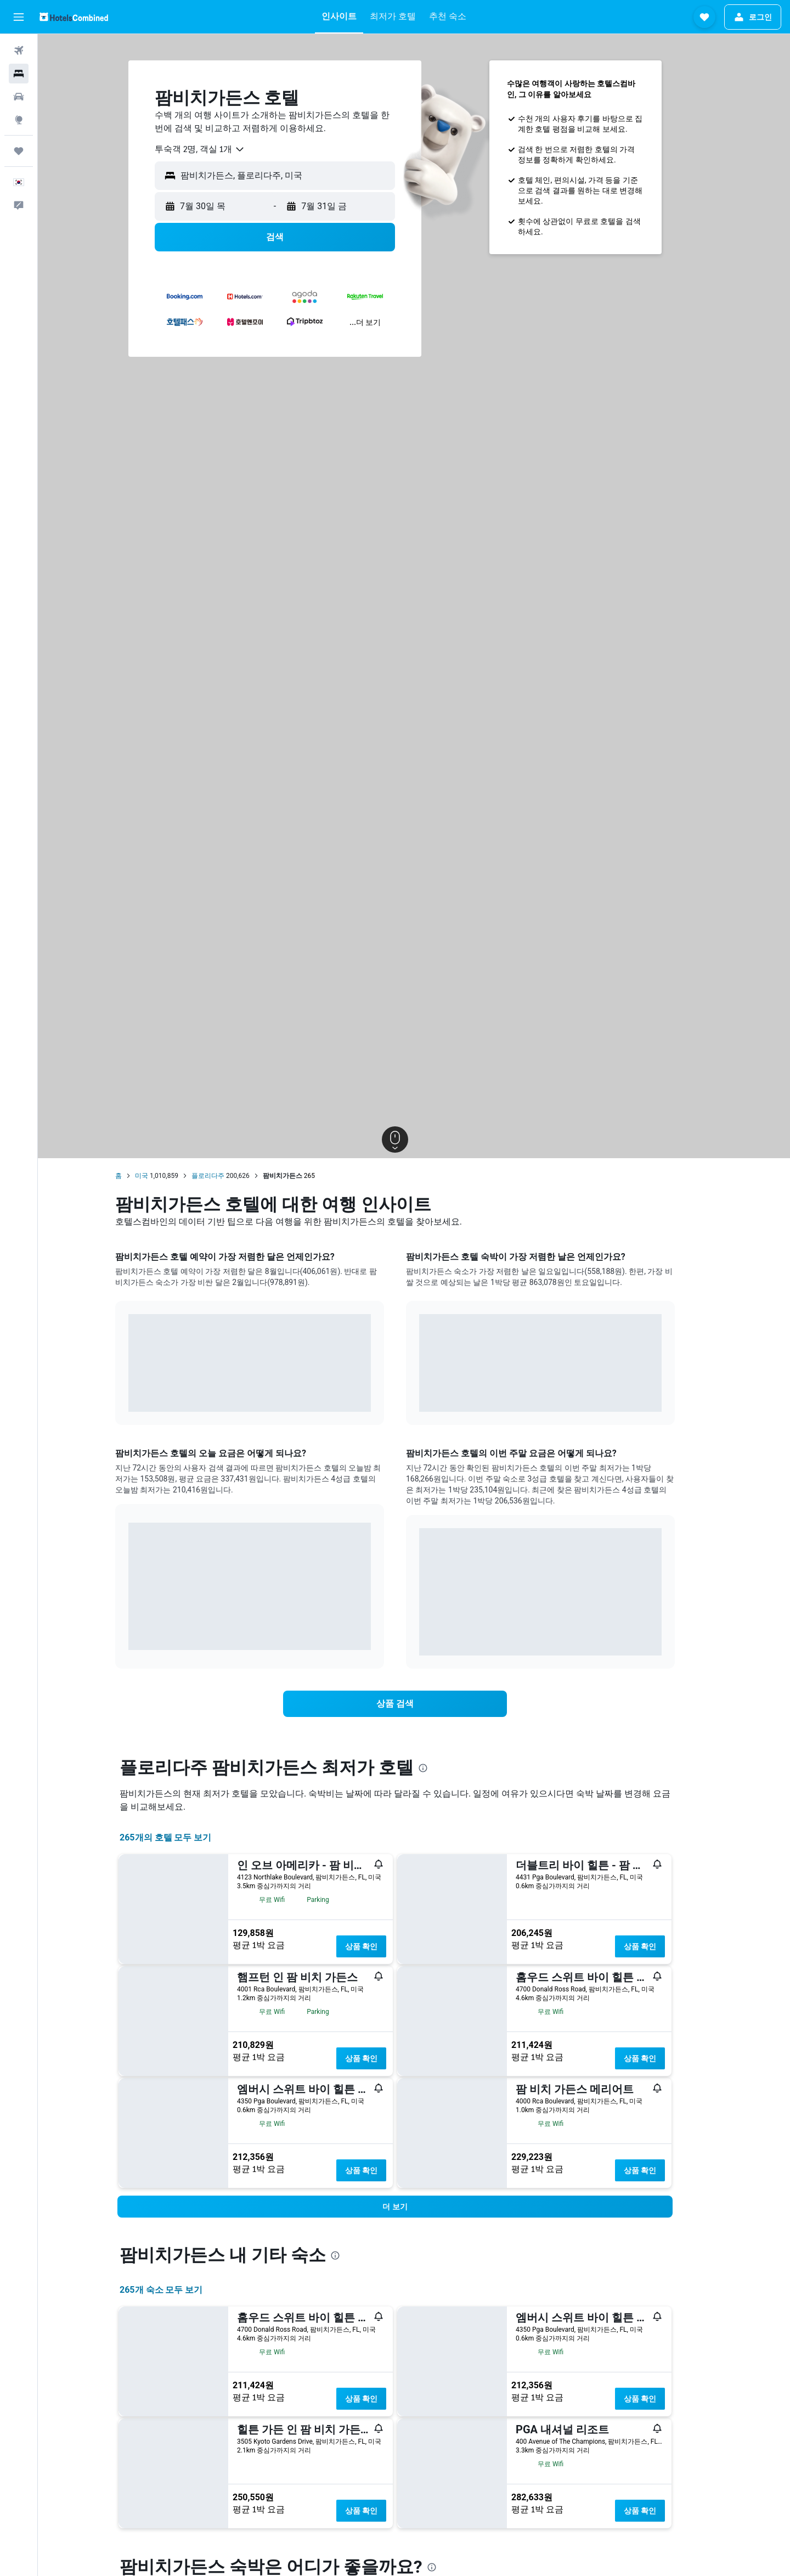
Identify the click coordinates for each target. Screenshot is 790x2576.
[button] (19, 17)
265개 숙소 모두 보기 (180, 2290)
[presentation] (442, 1768)
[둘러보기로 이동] (18, 120)
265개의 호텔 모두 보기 (184, 1837)
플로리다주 (226, 1176)
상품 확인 (380, 1946)
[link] (414, 1704)
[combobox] (219, 149)
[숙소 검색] (18, 74)
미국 (160, 1176)
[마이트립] (18, 151)
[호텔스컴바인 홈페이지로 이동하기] (74, 17)
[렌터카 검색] (18, 97)
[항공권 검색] (18, 50)
